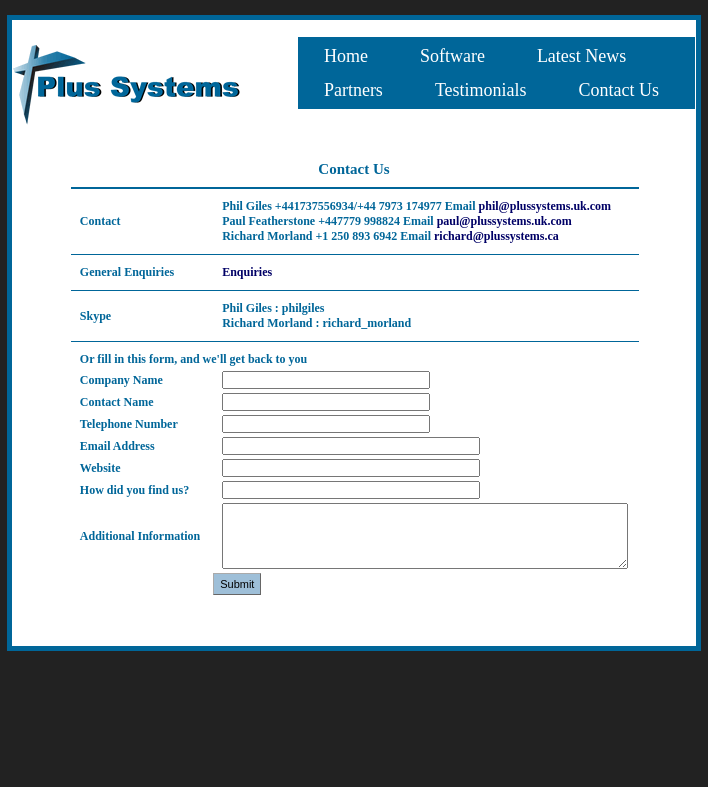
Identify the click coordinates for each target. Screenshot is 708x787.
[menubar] (496, 73)
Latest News (581, 56)
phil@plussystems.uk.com (545, 206)
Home (346, 56)
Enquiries (247, 272)
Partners (353, 90)
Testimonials (481, 90)
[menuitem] (346, 56)
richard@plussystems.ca (496, 236)
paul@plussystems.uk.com (504, 221)
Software (452, 56)
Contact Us (619, 90)
